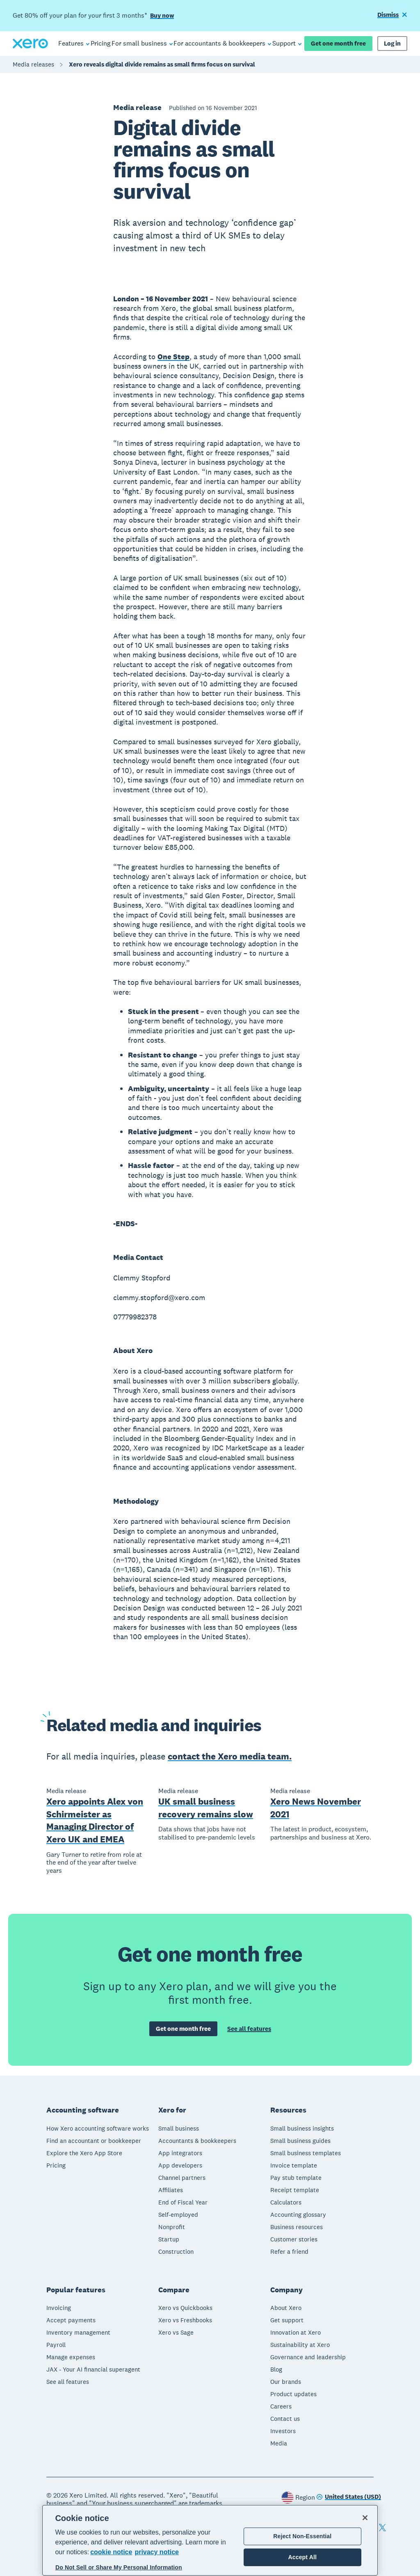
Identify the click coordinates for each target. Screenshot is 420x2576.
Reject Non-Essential (302, 2536)
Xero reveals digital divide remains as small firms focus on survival (162, 64)
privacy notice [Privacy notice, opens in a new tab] (157, 2551)
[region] (210, 2540)
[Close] (365, 2518)
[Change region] (348, 2497)
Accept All (302, 2557)
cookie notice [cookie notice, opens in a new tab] (111, 2551)
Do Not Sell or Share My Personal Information (118, 2567)
